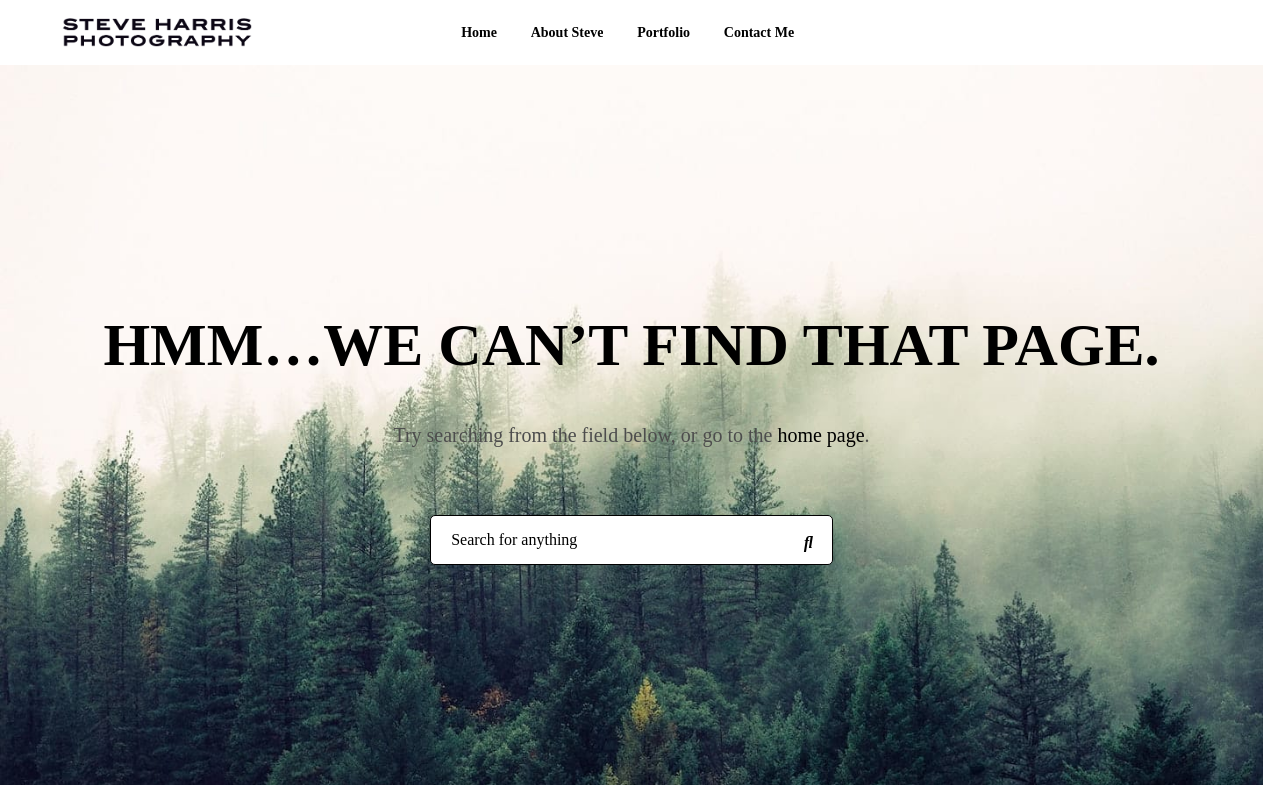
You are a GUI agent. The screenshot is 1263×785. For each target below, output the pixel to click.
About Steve (567, 32)
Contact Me (759, 32)
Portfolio (663, 32)
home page (820, 435)
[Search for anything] (808, 541)
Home (479, 32)
